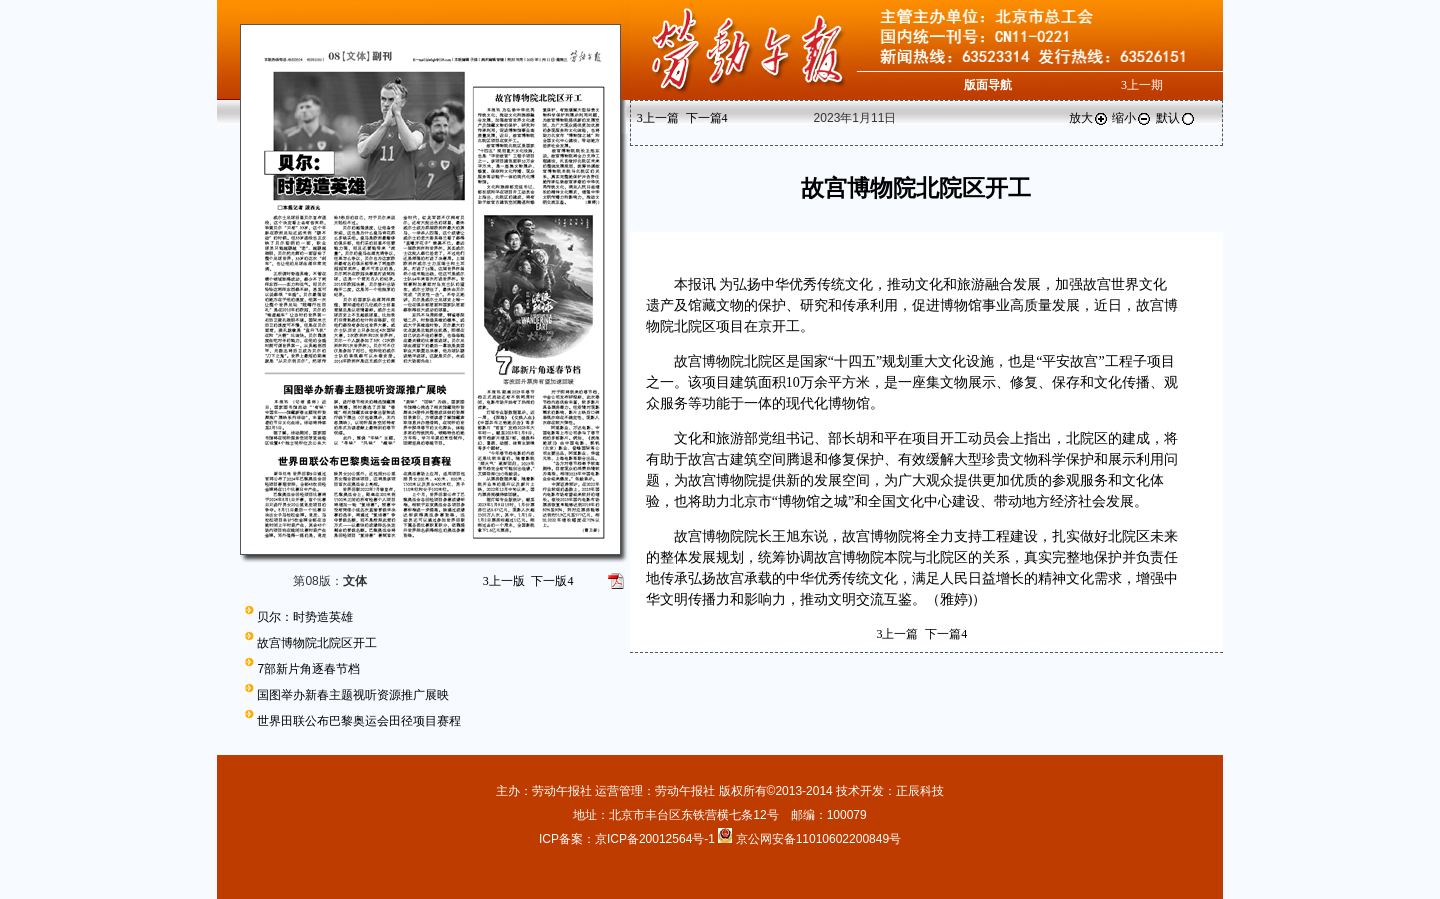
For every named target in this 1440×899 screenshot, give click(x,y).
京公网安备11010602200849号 (818, 839)
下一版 (552, 581)
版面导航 (988, 85)
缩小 (1132, 118)
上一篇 (658, 118)
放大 (1089, 118)
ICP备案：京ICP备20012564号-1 (628, 839)
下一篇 (707, 118)
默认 (1176, 118)
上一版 (504, 581)
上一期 (1142, 85)
